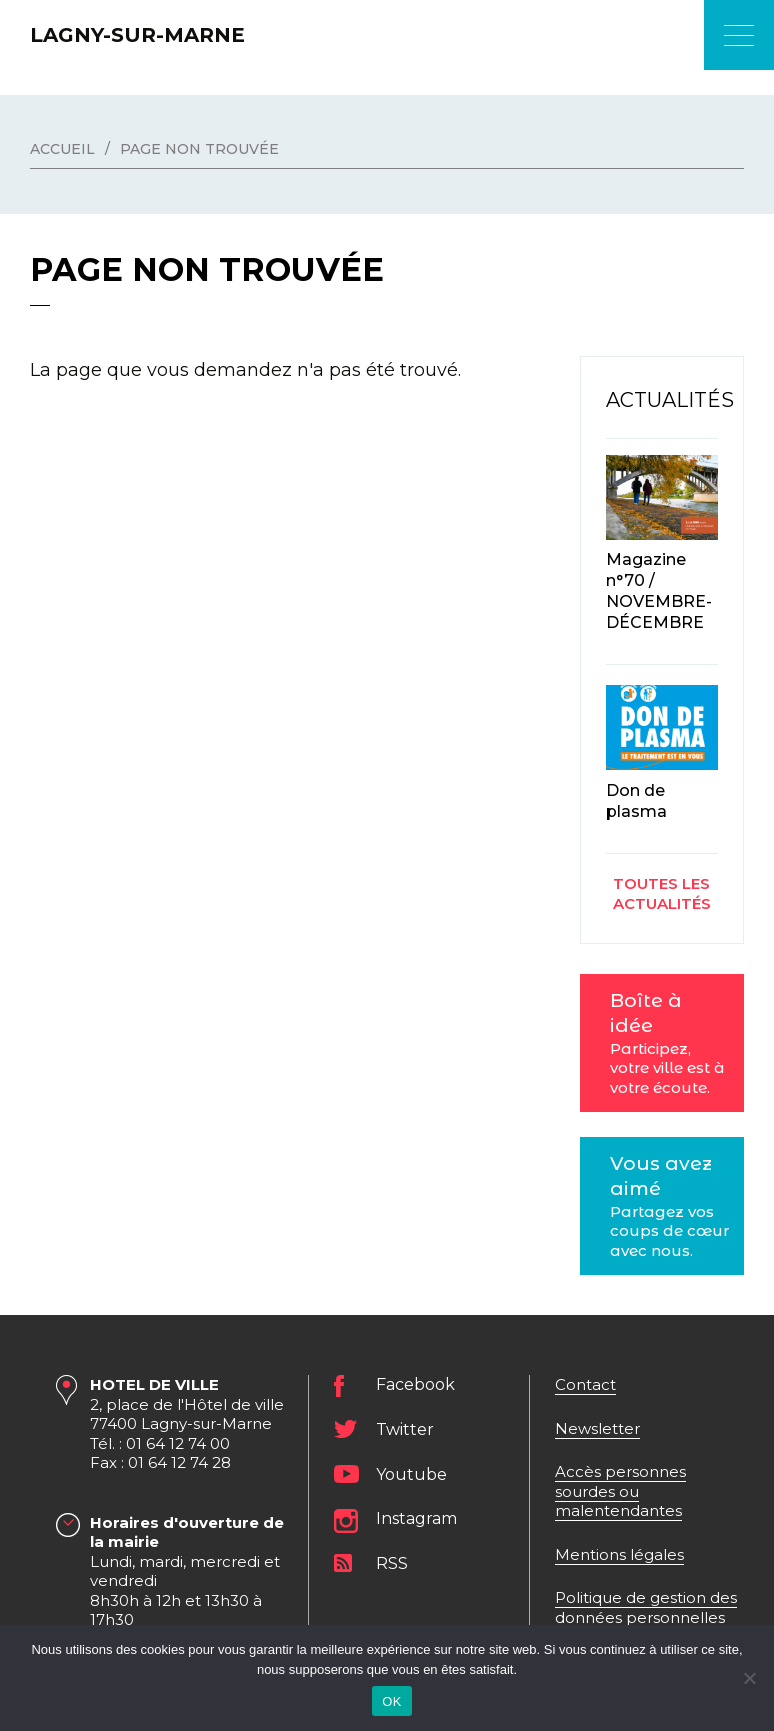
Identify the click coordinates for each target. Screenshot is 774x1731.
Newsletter (597, 1428)
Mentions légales (619, 1554)
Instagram (416, 1519)
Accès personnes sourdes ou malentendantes (620, 1491)
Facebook (415, 1385)
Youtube (411, 1474)
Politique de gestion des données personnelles (646, 1607)
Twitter (405, 1429)
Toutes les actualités (662, 893)
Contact (585, 1384)
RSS (392, 1563)
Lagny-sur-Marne (137, 35)
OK (391, 1701)
